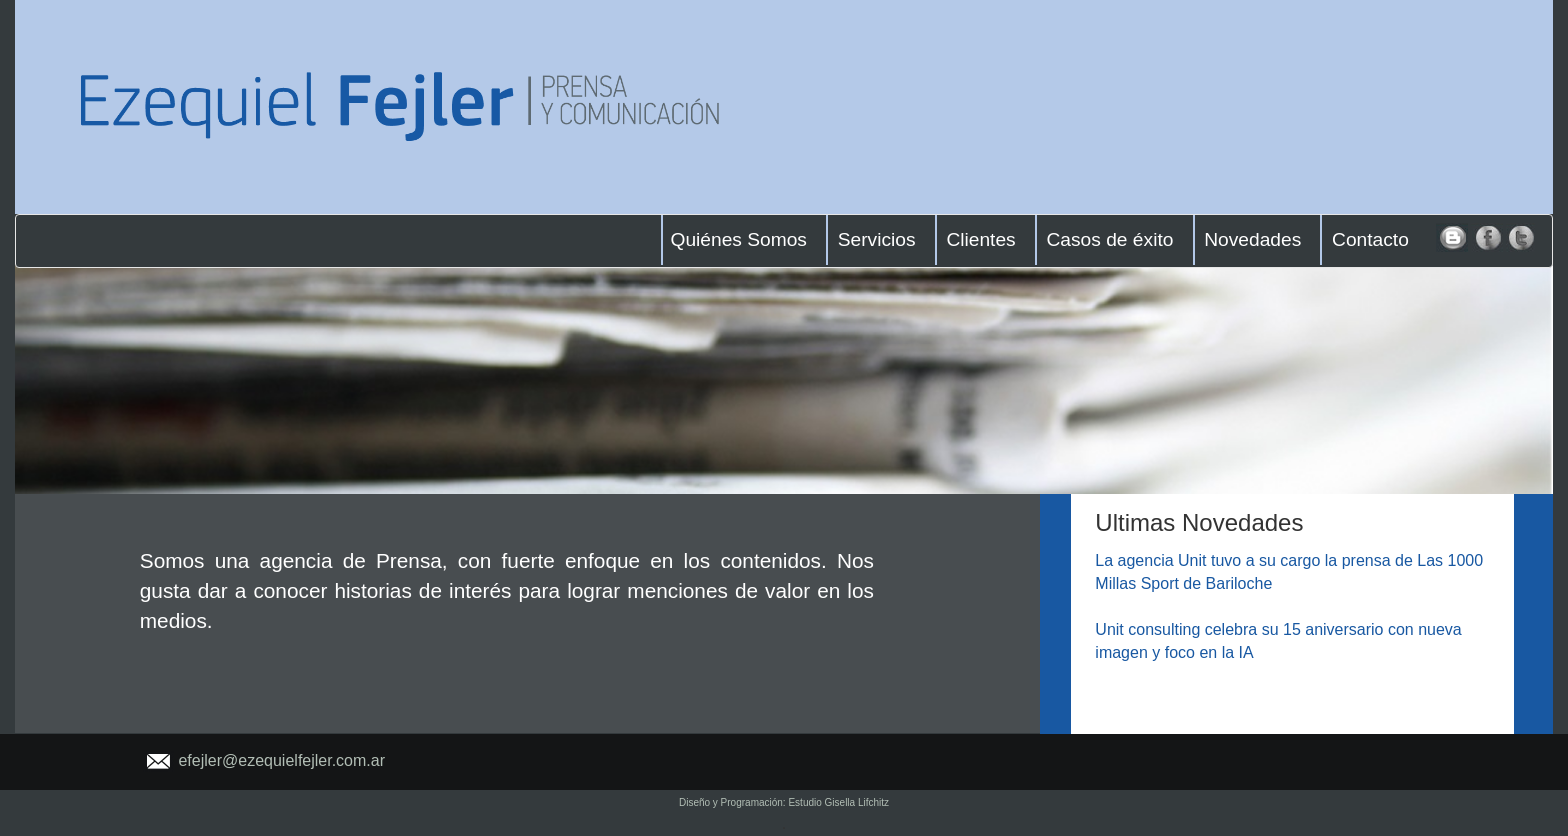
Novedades (1252, 239)
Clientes (980, 239)
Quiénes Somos (738, 239)
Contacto (1370, 239)
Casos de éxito (1109, 239)
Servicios (877, 239)
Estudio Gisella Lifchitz (838, 802)
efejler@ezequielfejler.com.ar (281, 760)
